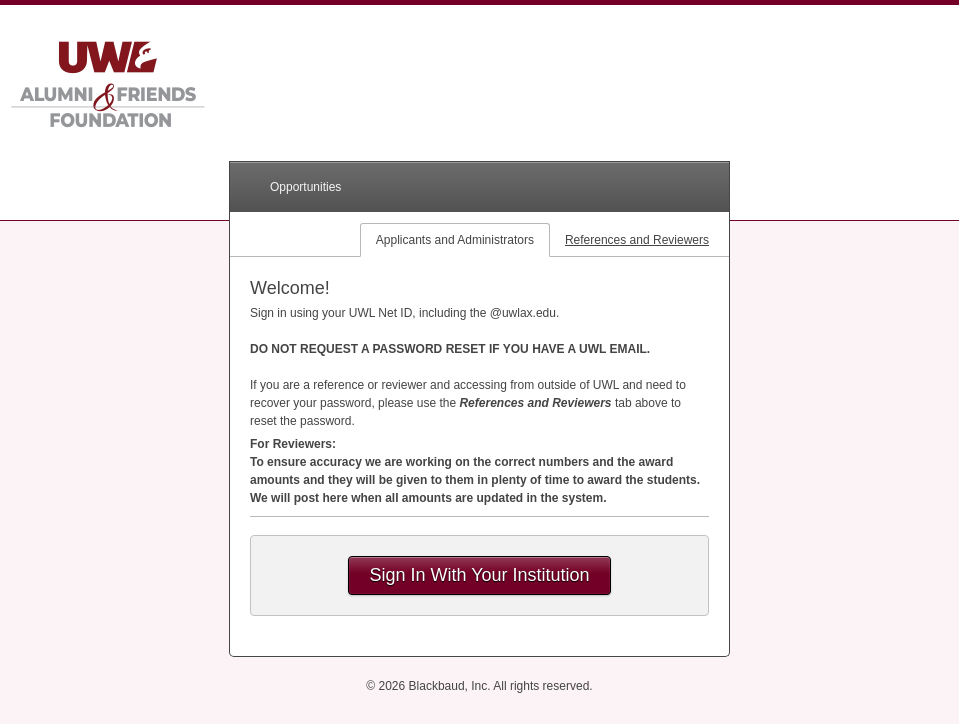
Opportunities (305, 187)
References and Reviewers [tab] (637, 240)
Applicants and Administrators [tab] (455, 240)
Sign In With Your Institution (479, 575)
